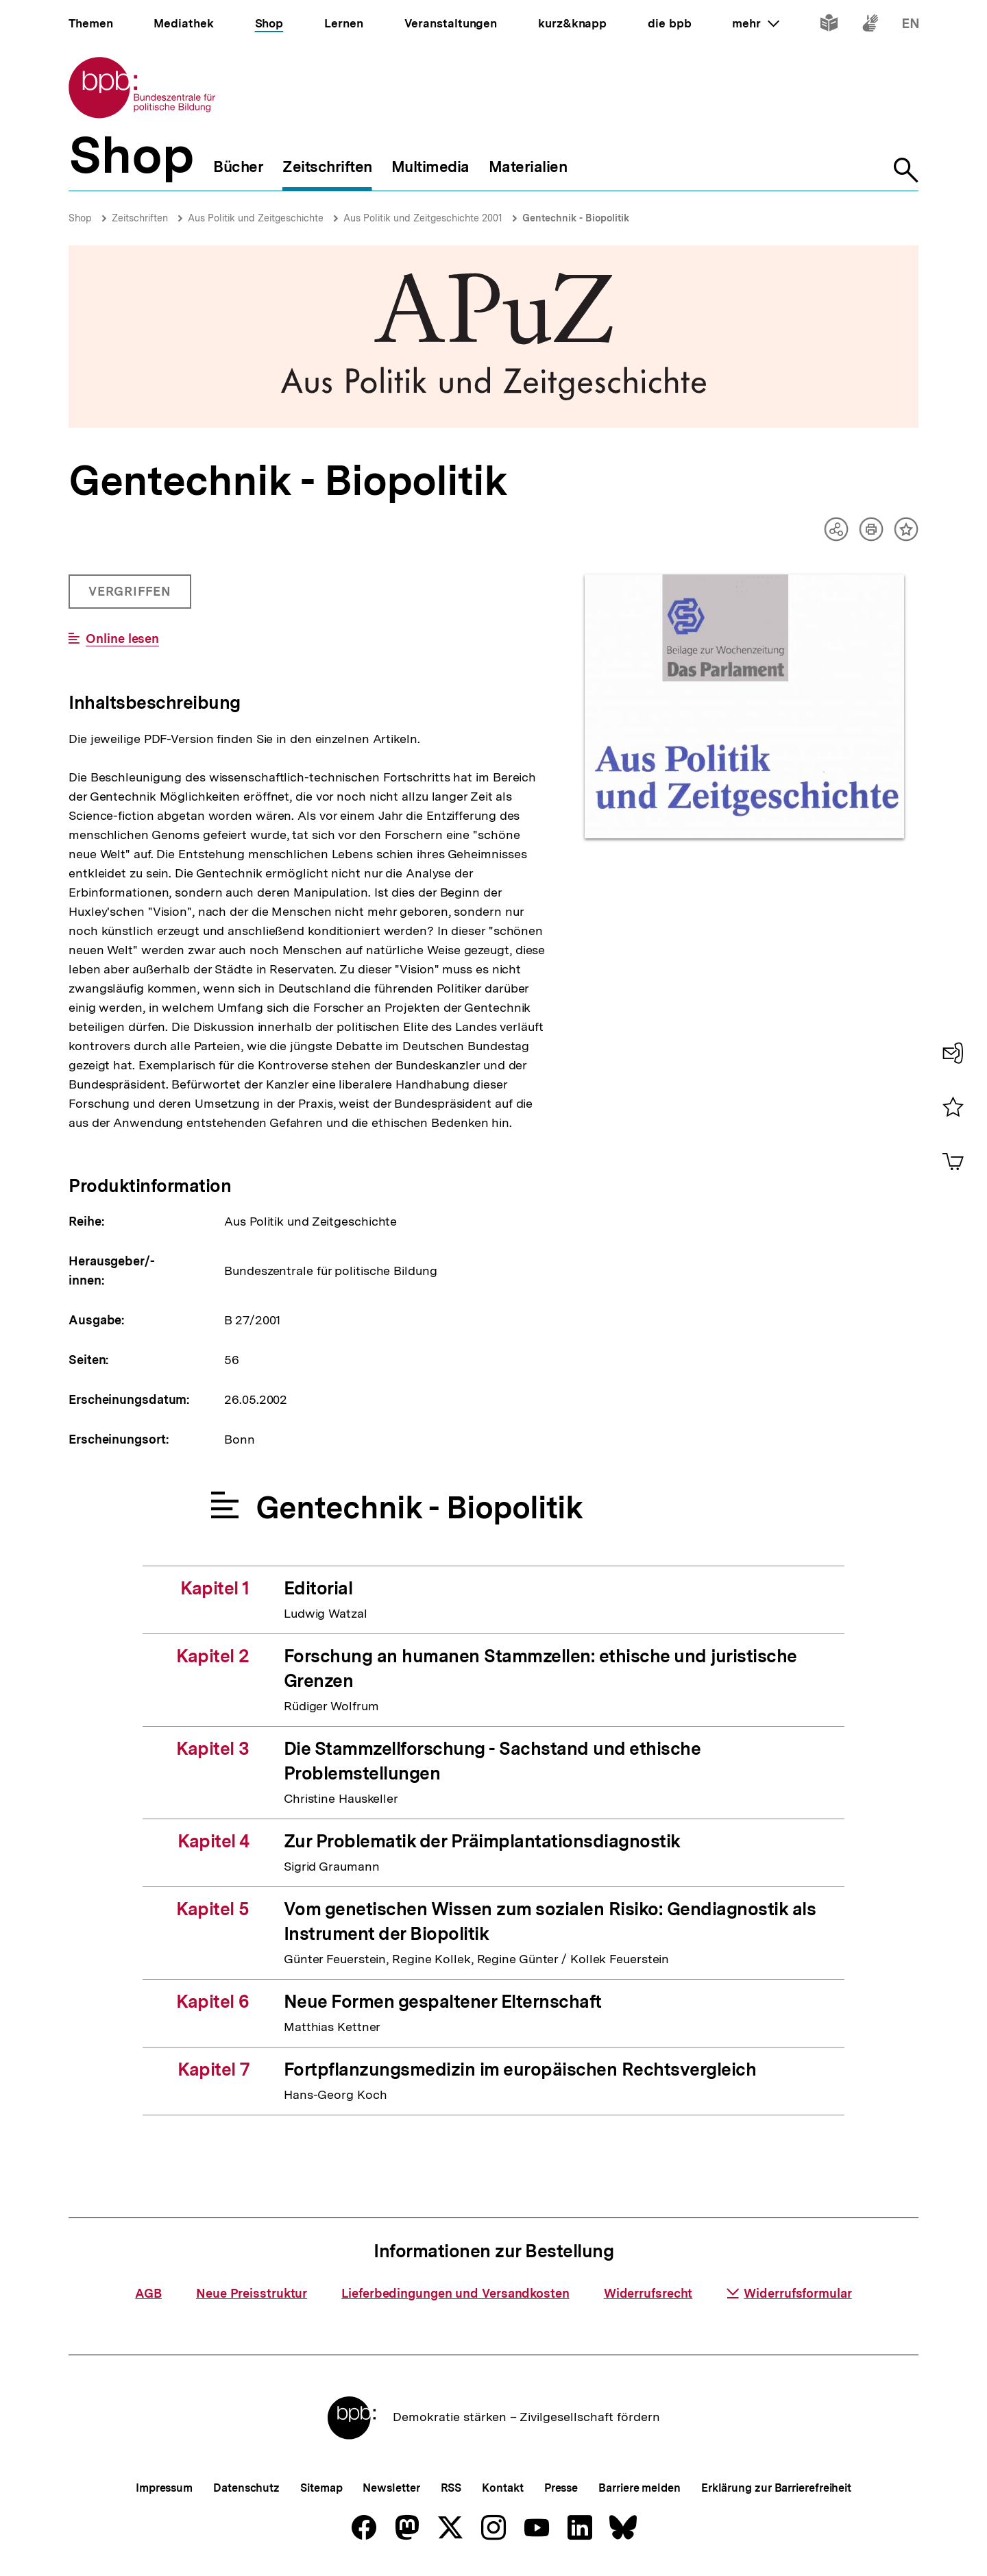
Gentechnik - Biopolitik (575, 217)
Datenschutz (246, 2487)
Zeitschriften (140, 217)
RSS (451, 2487)
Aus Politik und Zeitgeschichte (256, 217)
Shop (80, 217)
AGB (148, 2293)
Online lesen (122, 638)
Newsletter (391, 2487)
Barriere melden (639, 2487)
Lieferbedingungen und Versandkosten (455, 2293)
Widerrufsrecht (648, 2293)
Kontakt (502, 2487)
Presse (561, 2487)
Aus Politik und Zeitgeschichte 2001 (422, 217)
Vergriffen (131, 596)
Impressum (164, 2487)
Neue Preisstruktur (251, 2293)
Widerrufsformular (789, 2293)
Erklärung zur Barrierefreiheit (776, 2487)
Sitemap (321, 2487)
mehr (755, 23)
